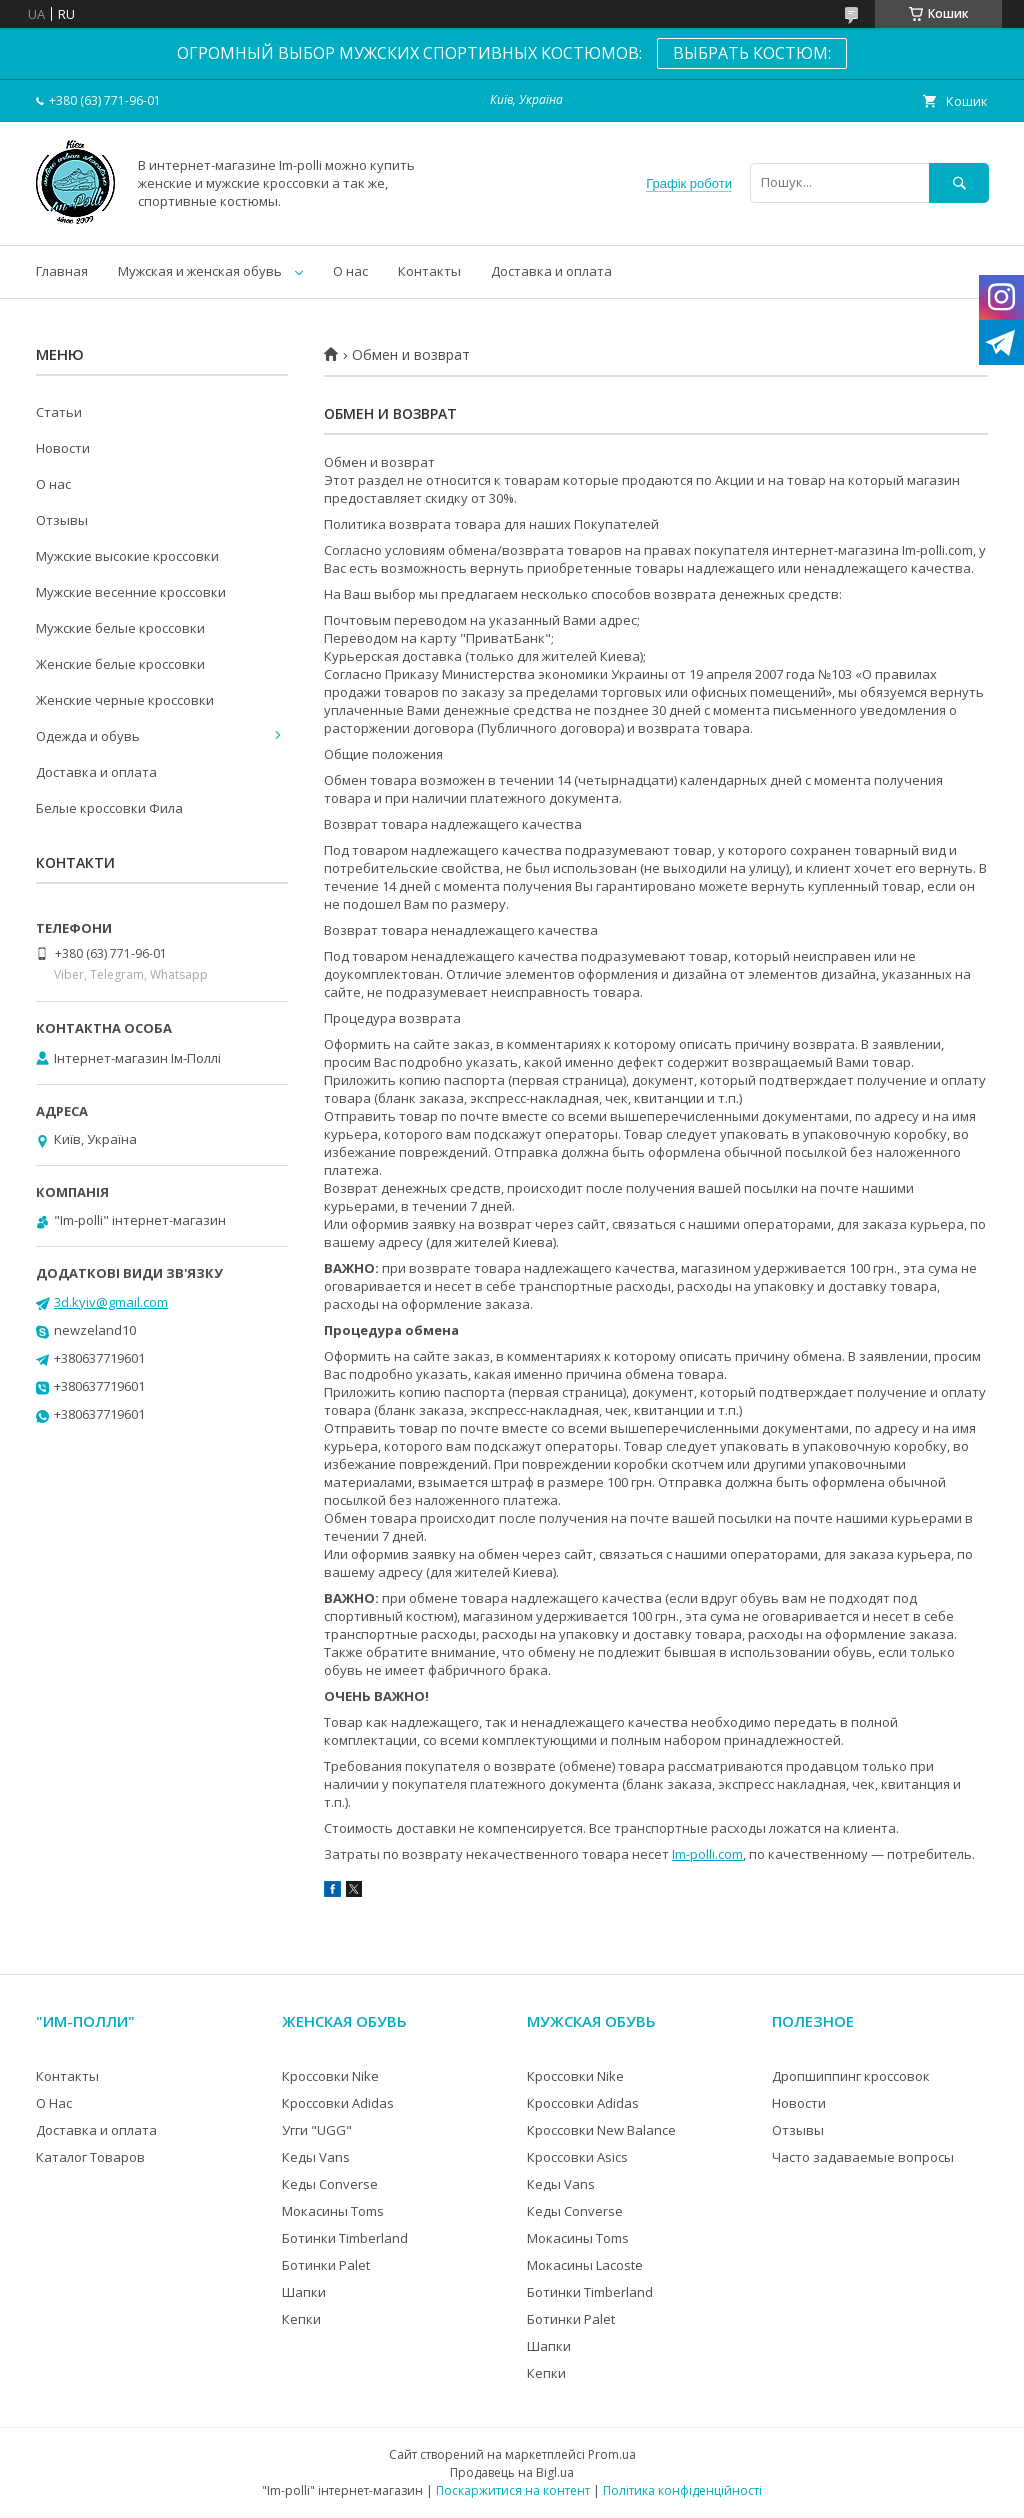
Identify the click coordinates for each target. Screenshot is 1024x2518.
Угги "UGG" (317, 2130)
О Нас (54, 2103)
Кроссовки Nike (330, 2076)
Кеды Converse (330, 2184)
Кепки (301, 2319)
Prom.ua (612, 2454)
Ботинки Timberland (345, 2238)
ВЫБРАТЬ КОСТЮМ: (752, 53)
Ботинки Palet (326, 2265)
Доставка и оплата (551, 271)
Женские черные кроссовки (125, 700)
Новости (63, 448)
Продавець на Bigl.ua (512, 2472)
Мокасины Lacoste (585, 2265)
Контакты (429, 271)
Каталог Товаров (90, 2157)
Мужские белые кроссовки (120, 628)
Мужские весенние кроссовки (131, 592)
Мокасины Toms (333, 2211)
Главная (62, 271)
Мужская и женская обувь (200, 271)
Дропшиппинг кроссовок (851, 2076)
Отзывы (62, 520)
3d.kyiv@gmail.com (111, 1302)
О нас (350, 271)
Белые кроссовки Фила (109, 808)
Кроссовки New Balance (601, 2130)
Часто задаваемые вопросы (863, 2157)
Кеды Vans (316, 2157)
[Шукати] (959, 182)
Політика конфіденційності (682, 2490)
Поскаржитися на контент (513, 2490)
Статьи (59, 412)
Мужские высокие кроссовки (127, 556)
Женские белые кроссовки (120, 664)
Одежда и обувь (88, 736)
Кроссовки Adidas (338, 2103)
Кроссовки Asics (577, 2157)
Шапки (304, 2292)
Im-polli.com (707, 1854)
